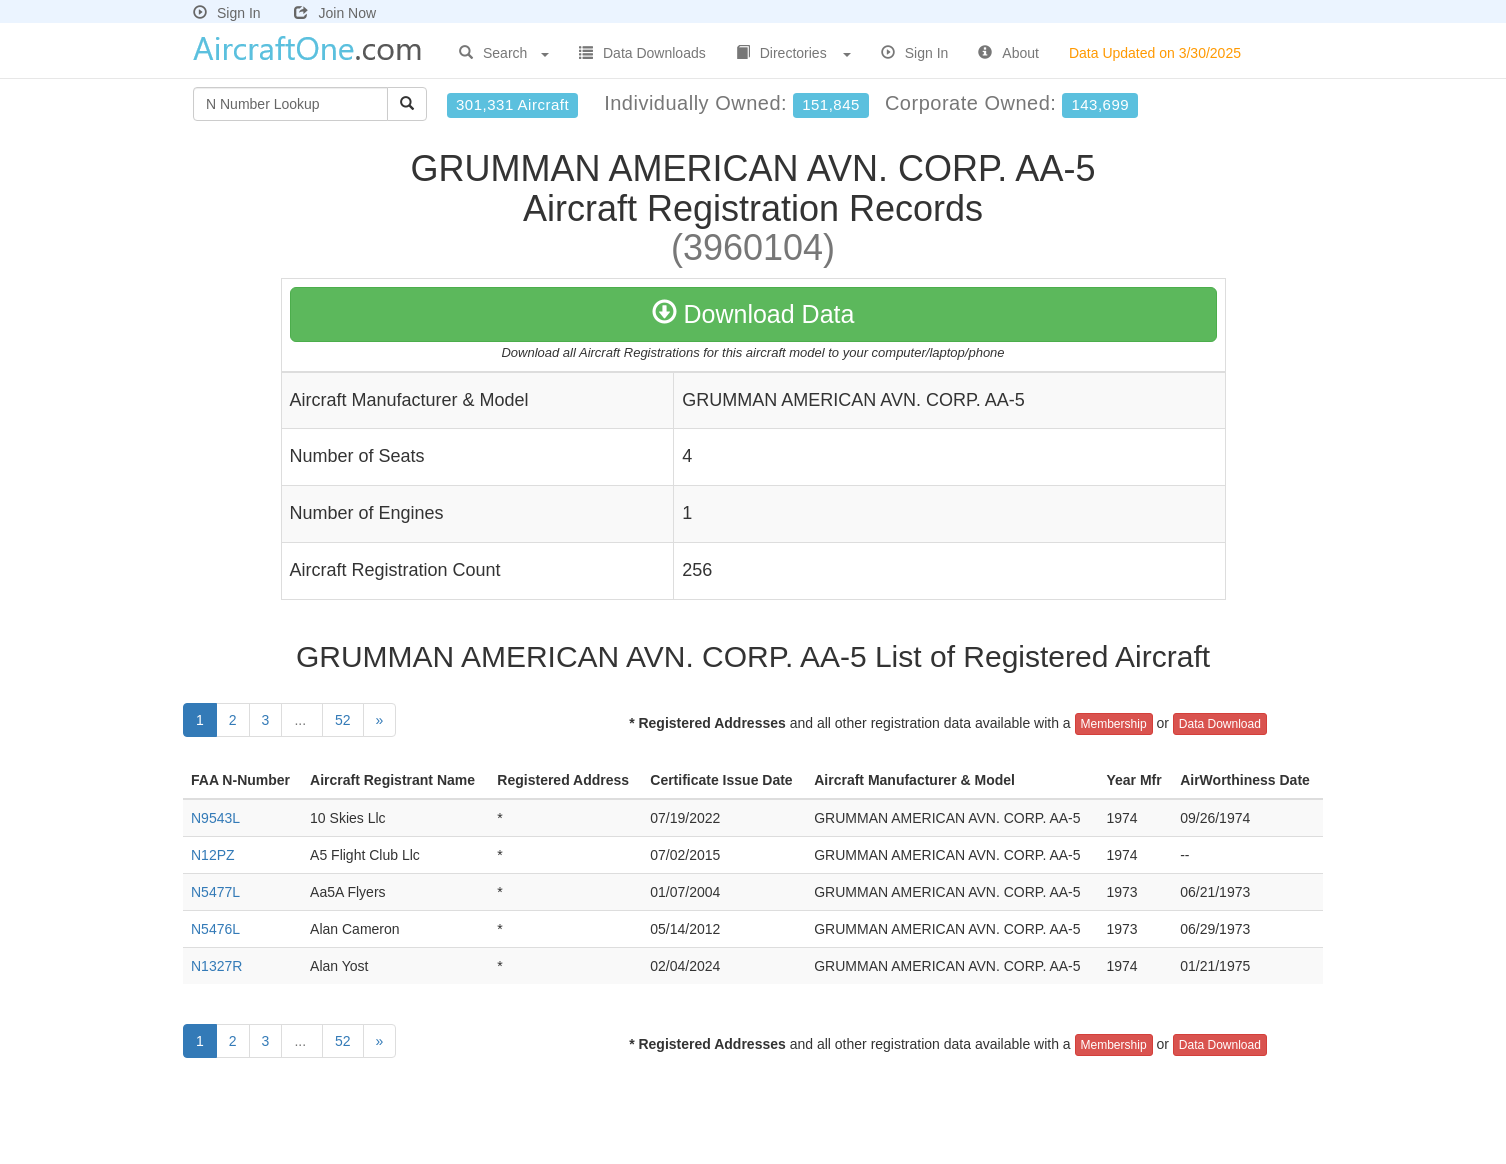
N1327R (216, 966)
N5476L (215, 929)
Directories (793, 53)
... (302, 720)
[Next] (380, 720)
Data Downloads (642, 53)
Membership (1114, 724)
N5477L (215, 892)
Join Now (335, 13)
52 (343, 720)
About (1008, 53)
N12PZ (213, 855)
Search (504, 53)
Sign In (227, 13)
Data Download (1220, 724)
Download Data (753, 314)
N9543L (215, 818)
